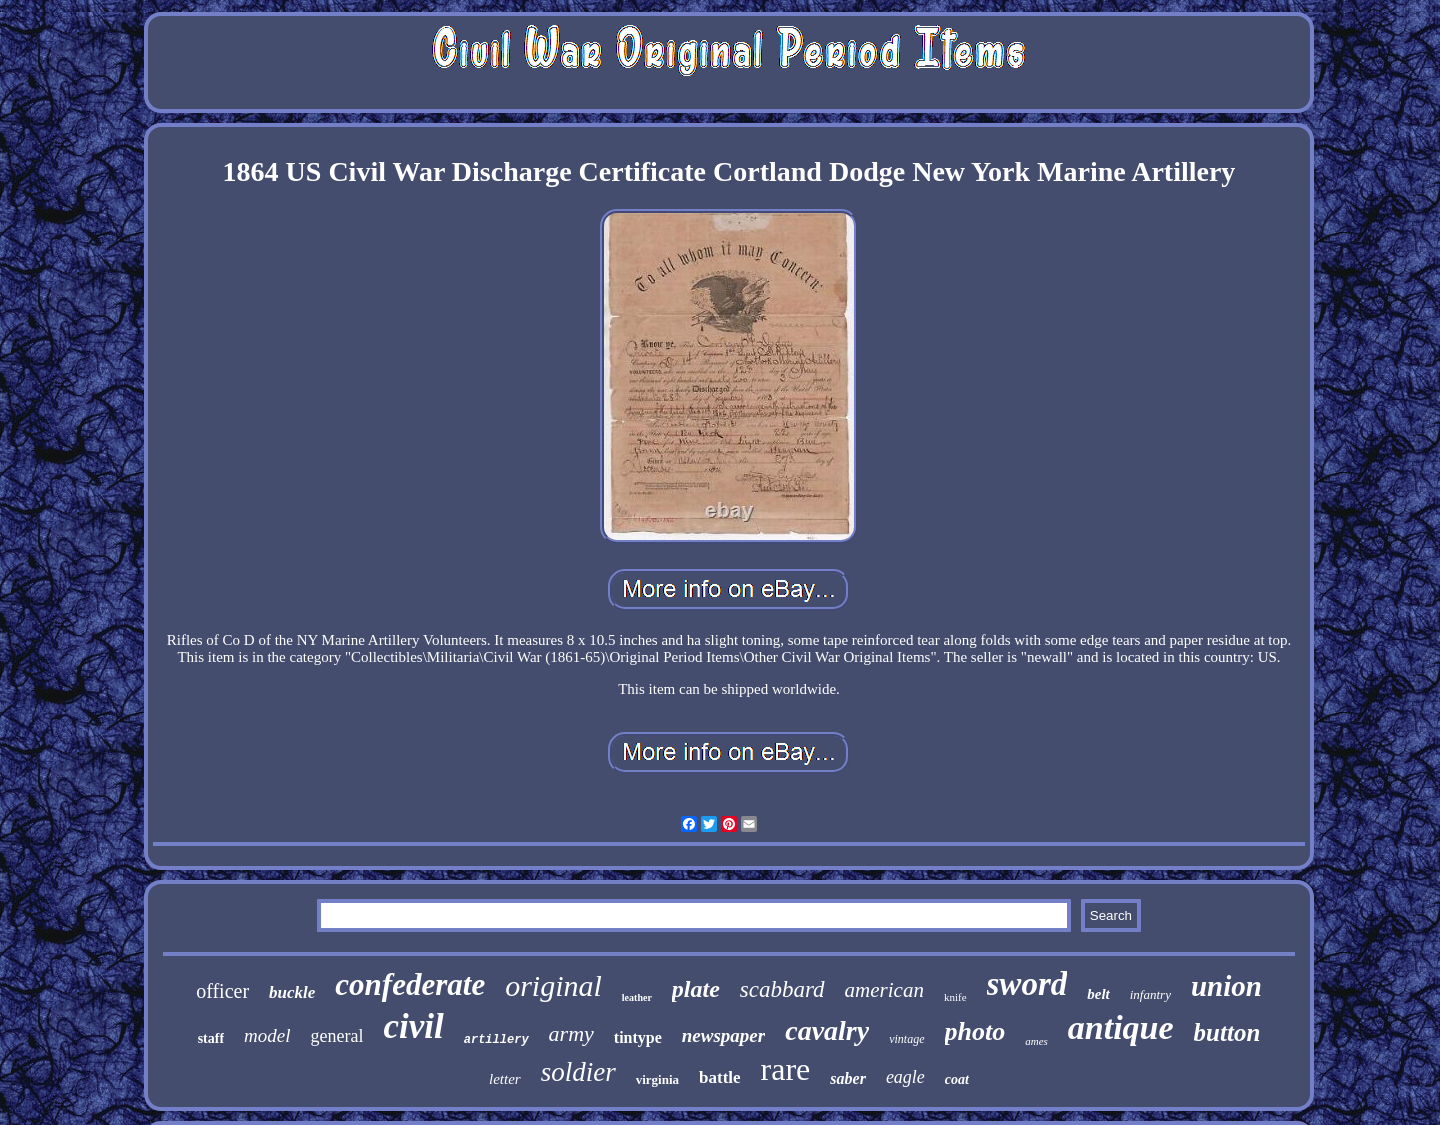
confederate (410, 984)
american (884, 990)
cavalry (827, 1030)
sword (1027, 984)
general (337, 1036)
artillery (496, 1040)
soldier (578, 1072)
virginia (657, 1079)
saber (848, 1078)
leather (637, 997)
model (267, 1035)
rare (786, 1069)
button (1227, 1032)
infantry (1150, 994)
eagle (905, 1077)
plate (696, 989)
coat (957, 1079)
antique (1121, 1027)
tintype (638, 1037)
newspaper (723, 1035)
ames (1036, 1041)
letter (505, 1079)
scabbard (782, 989)
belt (1098, 994)
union (1226, 986)
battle (720, 1077)
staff (211, 1038)
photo (975, 1031)
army (571, 1033)
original (553, 985)
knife (955, 997)
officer (222, 991)
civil (414, 1026)
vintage (906, 1039)
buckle (292, 992)
